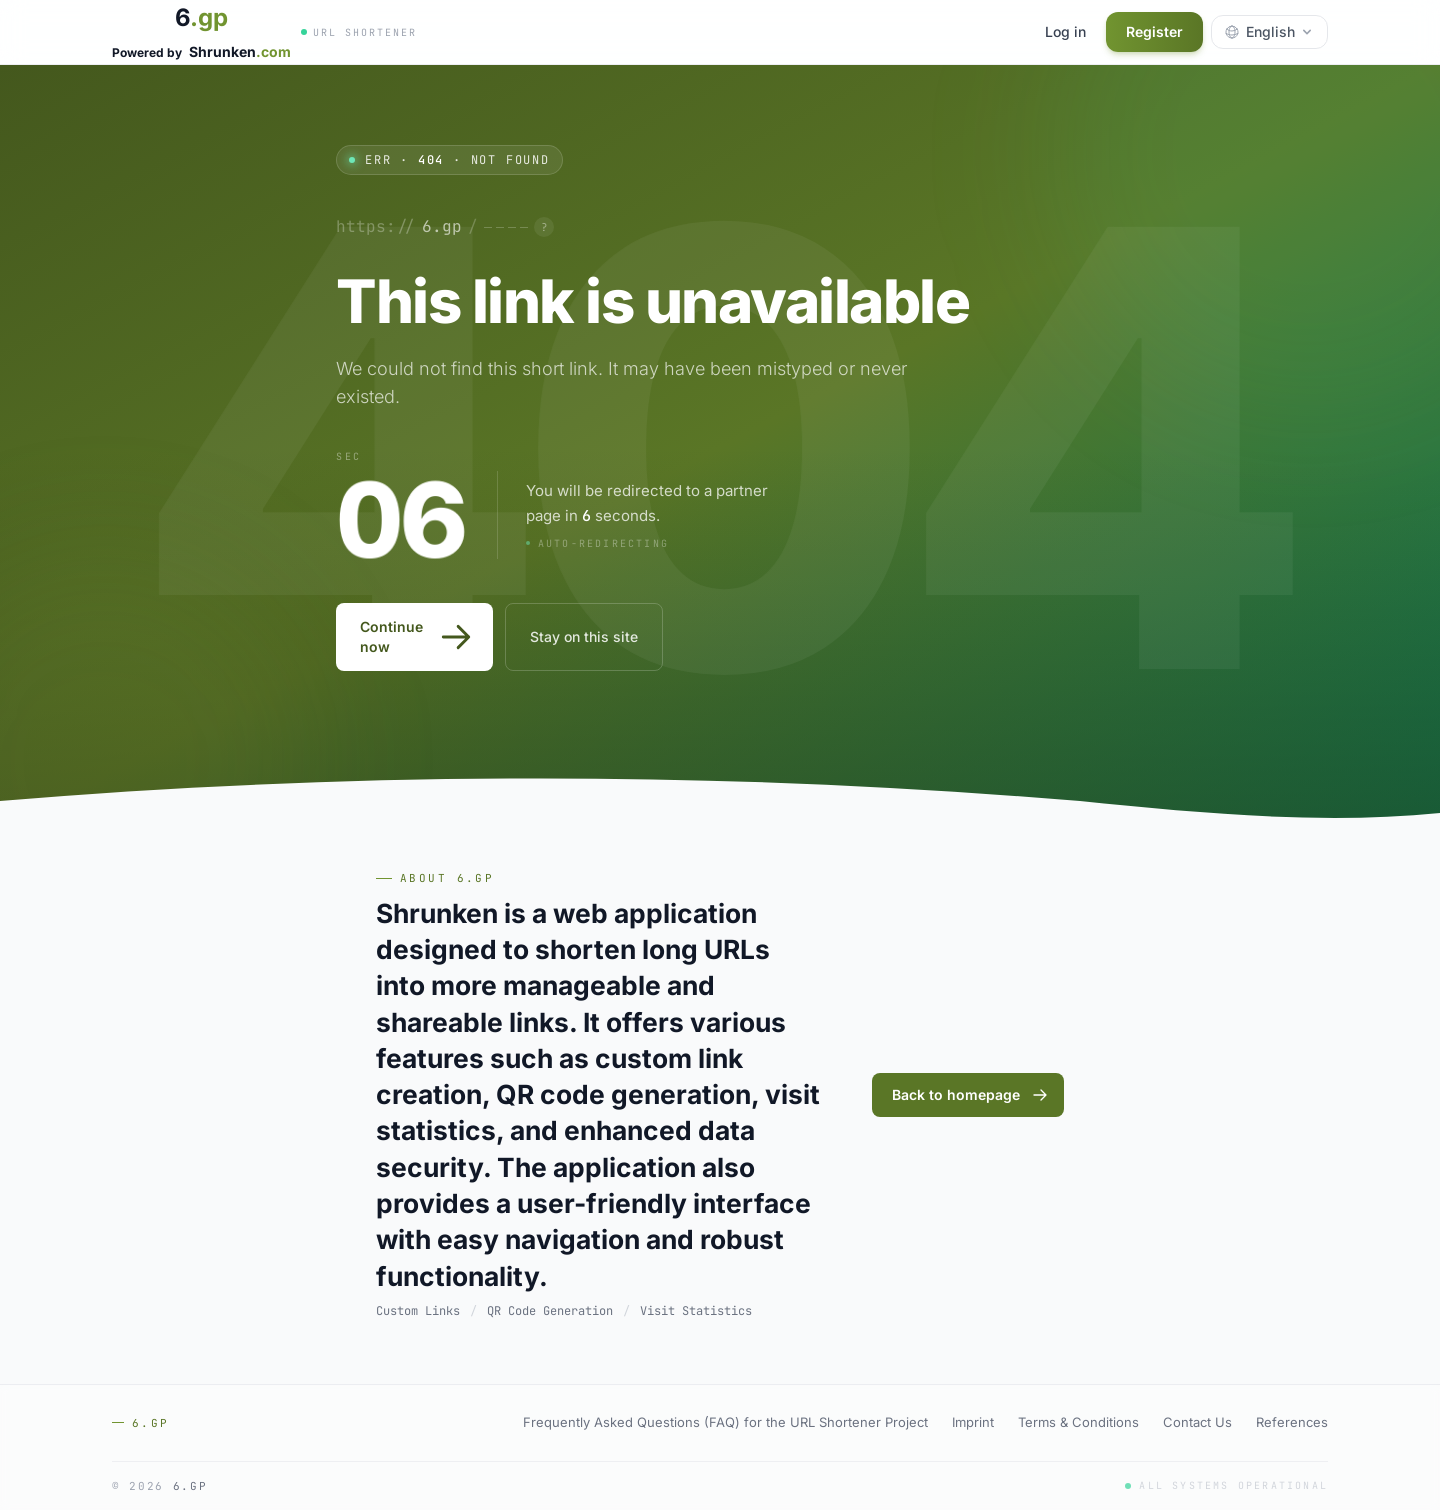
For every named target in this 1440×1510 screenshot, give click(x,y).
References (1292, 1422)
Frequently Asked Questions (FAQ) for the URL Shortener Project (725, 1422)
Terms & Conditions (1078, 1422)
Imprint (973, 1422)
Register (1154, 31)
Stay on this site (584, 636)
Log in (1065, 31)
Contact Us (1197, 1422)
